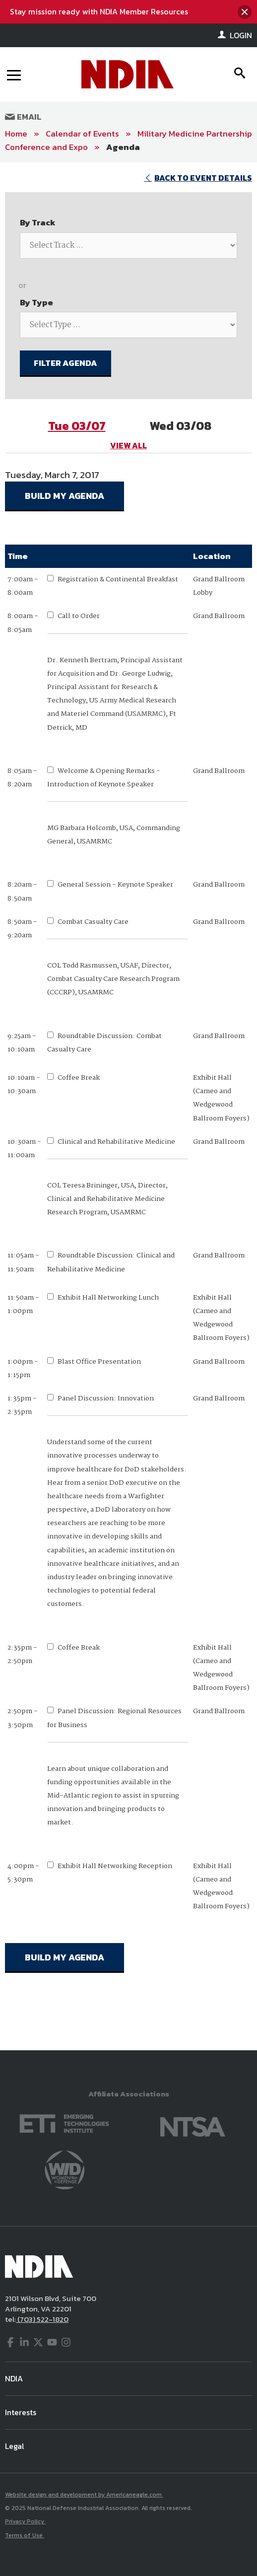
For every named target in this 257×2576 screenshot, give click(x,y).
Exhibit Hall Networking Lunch (108, 1297)
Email (23, 116)
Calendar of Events (82, 133)
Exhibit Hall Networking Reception (115, 1866)
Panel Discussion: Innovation (106, 1398)
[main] (128, 1106)
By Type (36, 302)
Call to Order (79, 616)
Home (16, 133)
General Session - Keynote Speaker (115, 884)
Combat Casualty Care (93, 921)
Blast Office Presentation (99, 1361)
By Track (38, 222)
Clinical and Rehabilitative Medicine (116, 1141)
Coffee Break (79, 1077)
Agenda (123, 146)
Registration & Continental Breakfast (118, 579)
